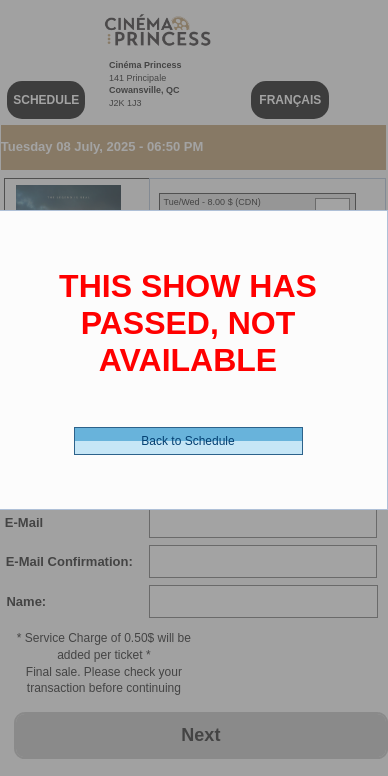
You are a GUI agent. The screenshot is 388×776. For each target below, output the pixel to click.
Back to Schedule (187, 441)
